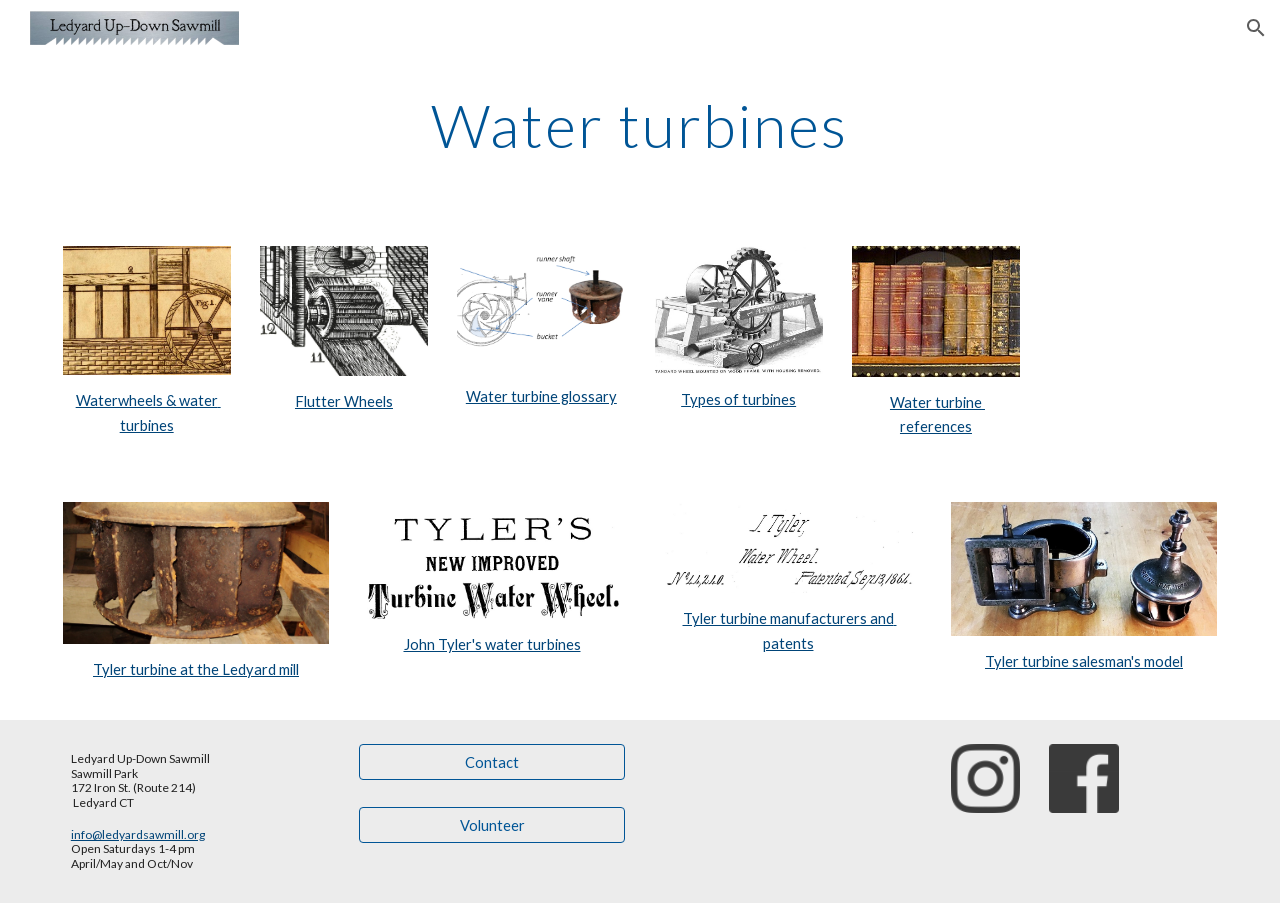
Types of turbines (738, 399)
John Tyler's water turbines (492, 644)
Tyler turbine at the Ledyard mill (196, 669)
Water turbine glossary (541, 396)
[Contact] (492, 762)
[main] (640, 125)
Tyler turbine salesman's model (1084, 661)
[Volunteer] (492, 825)
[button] (1256, 28)
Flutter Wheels (344, 401)
